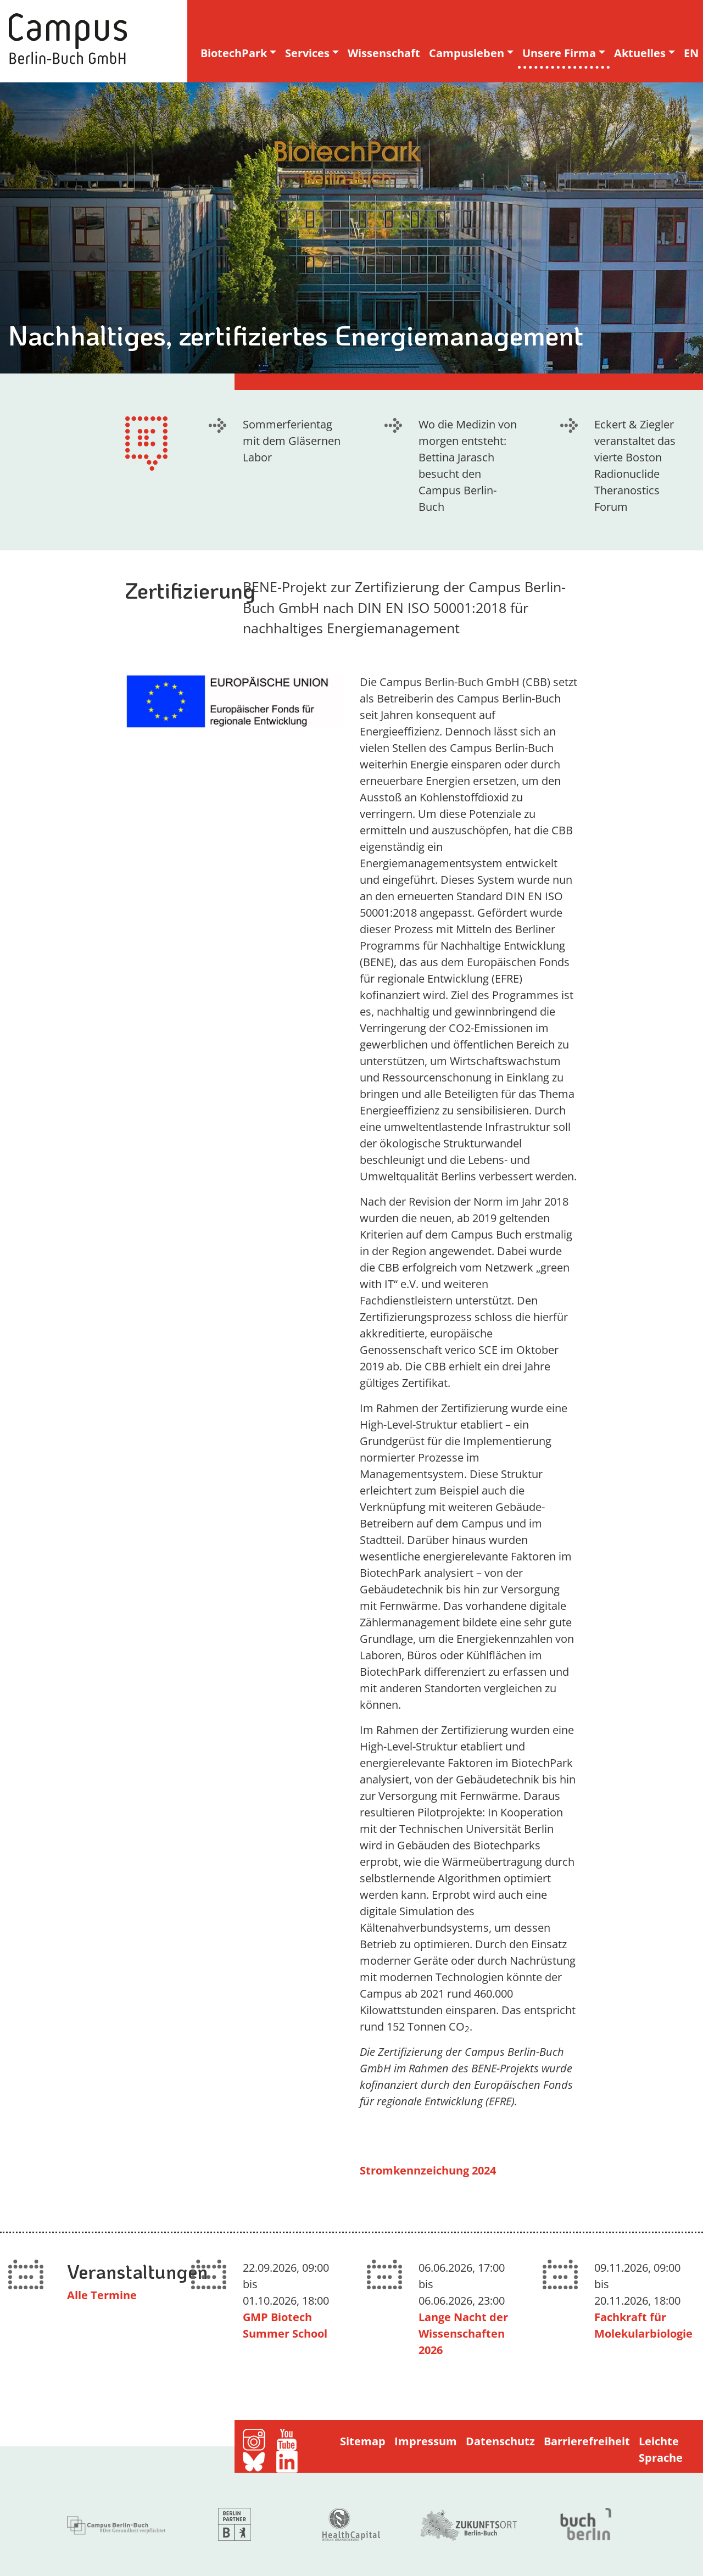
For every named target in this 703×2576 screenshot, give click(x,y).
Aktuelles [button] (640, 53)
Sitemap (363, 2441)
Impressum (425, 2441)
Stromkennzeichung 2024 (428, 2170)
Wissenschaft (384, 53)
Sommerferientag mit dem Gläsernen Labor (292, 441)
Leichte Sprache (661, 2449)
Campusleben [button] (466, 53)
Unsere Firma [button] (559, 53)
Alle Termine (102, 2295)
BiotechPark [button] (233, 53)
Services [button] (307, 53)
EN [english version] (691, 53)
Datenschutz (500, 2441)
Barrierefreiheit (587, 2441)
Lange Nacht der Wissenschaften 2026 (463, 2333)
